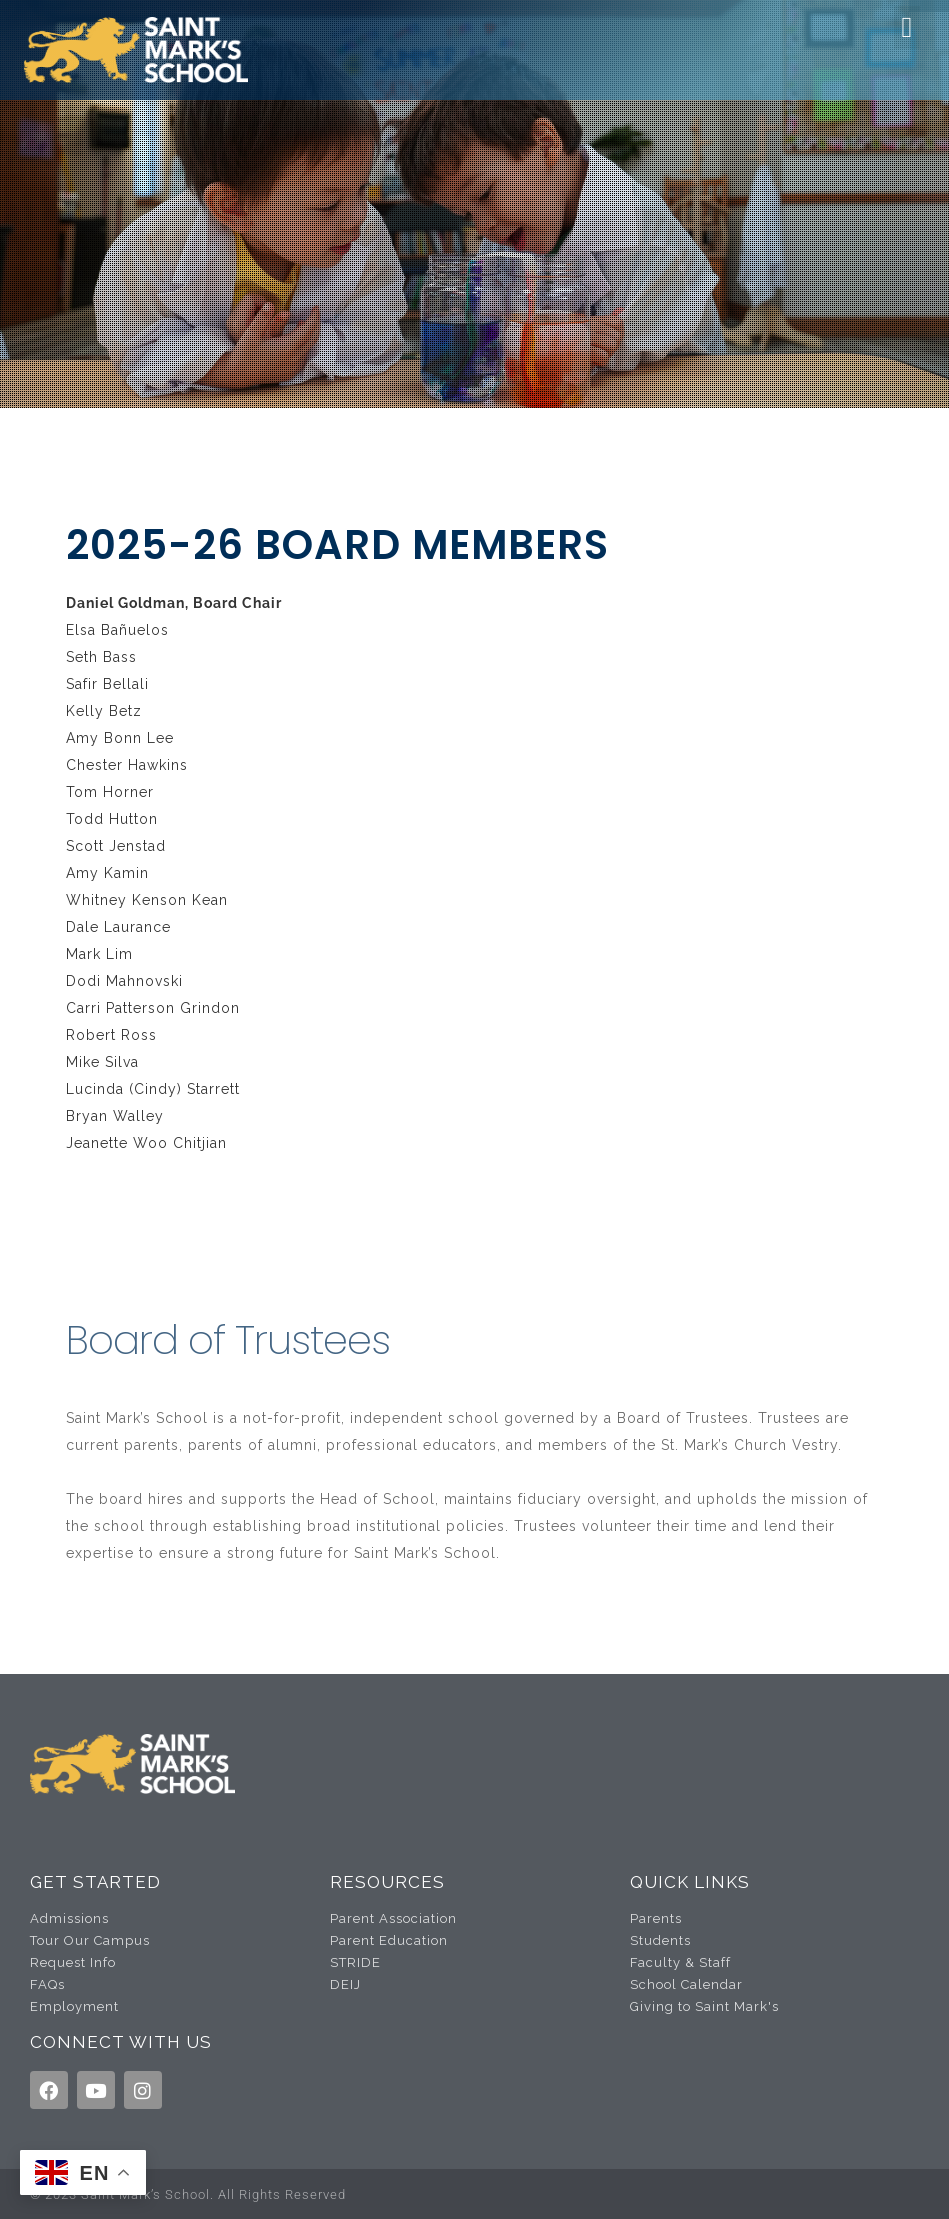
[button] (907, 28)
